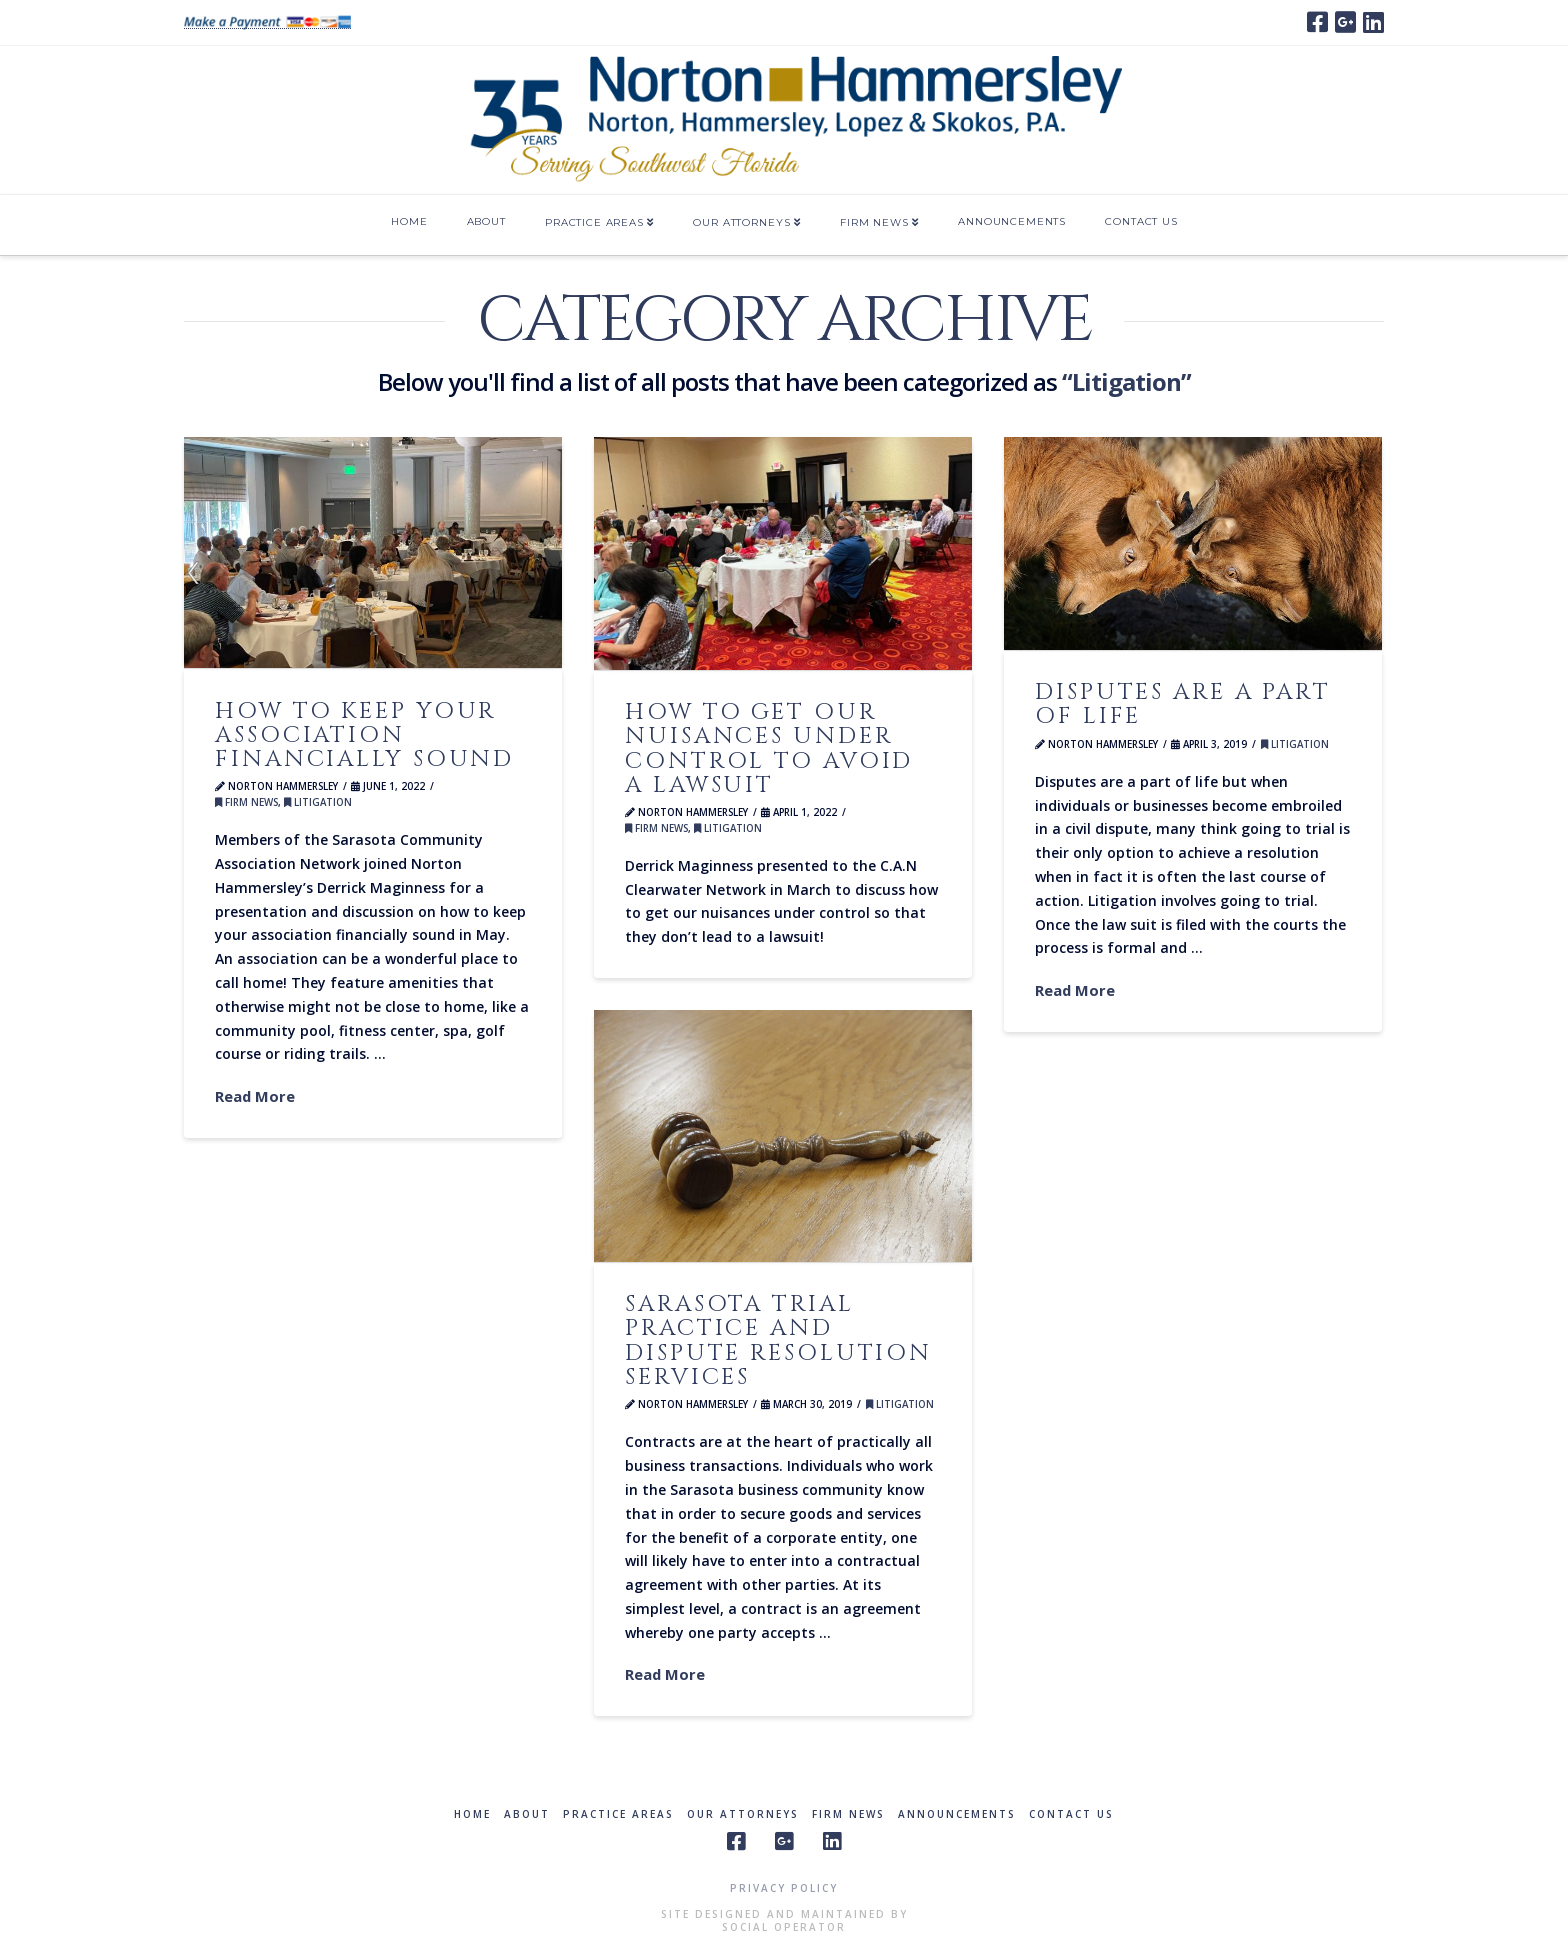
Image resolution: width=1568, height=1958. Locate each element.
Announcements (957, 1814)
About (527, 1814)
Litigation (318, 802)
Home (472, 1814)
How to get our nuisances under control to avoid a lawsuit (769, 748)
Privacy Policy (784, 1888)
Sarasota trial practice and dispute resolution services (778, 1340)
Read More (255, 1096)
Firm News (246, 802)
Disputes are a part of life (1183, 704)
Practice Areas (618, 1814)
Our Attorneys (743, 1814)
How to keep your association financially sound (364, 735)
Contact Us (1071, 1814)
